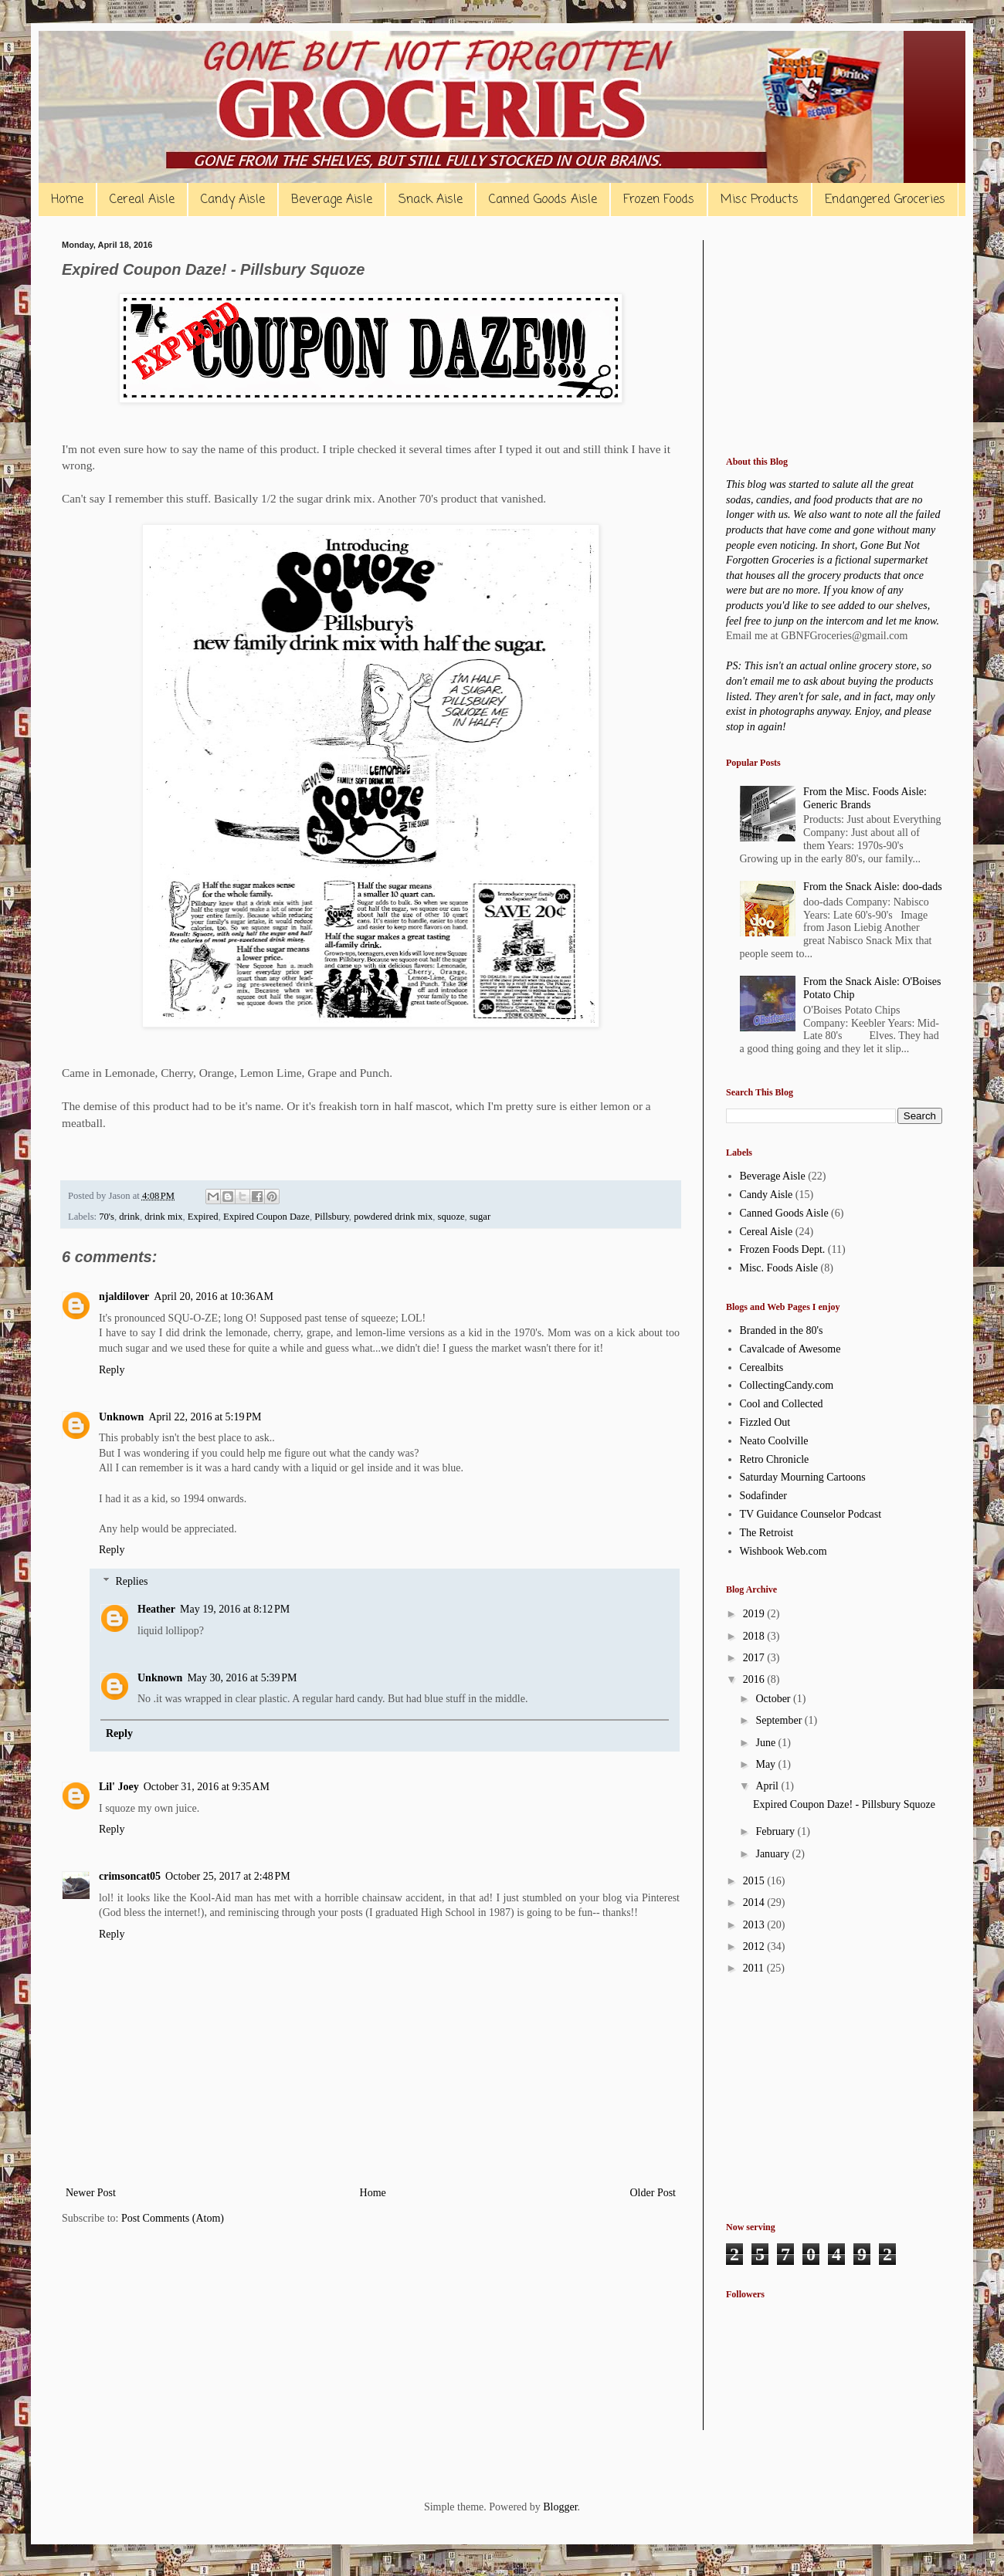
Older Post (653, 2193)
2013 (755, 1925)
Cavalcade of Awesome (790, 1349)
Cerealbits (762, 1367)
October (774, 1698)
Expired (203, 1216)
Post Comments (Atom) (172, 2218)
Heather (156, 1609)
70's (106, 1216)
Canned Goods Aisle (543, 200)
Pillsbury (331, 1216)
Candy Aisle (233, 200)
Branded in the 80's (781, 1330)
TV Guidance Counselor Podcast (811, 1514)
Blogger (560, 2507)
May (766, 1764)
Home (67, 200)
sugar (480, 1216)
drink (129, 1216)
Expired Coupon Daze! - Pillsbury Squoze (844, 1804)
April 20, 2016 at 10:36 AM (213, 1296)
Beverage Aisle (331, 200)
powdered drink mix (393, 1216)
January (773, 1854)
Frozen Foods (658, 200)
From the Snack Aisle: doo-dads (872, 886)
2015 (755, 1881)
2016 (755, 1679)
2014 (755, 1902)
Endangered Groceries (885, 200)
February (776, 1831)
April (768, 1786)
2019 (755, 1614)
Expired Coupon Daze (266, 1216)
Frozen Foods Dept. (783, 1249)
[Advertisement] (834, 336)
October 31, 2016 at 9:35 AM (207, 1786)
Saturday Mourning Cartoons (803, 1477)
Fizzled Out (765, 1422)
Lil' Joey (119, 1786)
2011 (755, 1968)
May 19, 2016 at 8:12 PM (235, 1609)
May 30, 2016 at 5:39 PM (242, 1678)
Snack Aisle (431, 200)
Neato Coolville (774, 1441)
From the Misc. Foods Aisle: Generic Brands (865, 798)
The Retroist (767, 1532)
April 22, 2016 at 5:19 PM (204, 1417)
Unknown (121, 1417)
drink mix (163, 1216)
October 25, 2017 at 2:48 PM (227, 1876)
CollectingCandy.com (787, 1385)
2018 (755, 1636)
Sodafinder (763, 1495)
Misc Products (760, 200)
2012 (755, 1946)
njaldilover (124, 1296)
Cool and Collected (781, 1404)
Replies (131, 1581)
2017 (755, 1658)
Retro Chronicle (774, 1459)
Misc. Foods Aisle (779, 1268)
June (766, 1742)
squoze (451, 1216)
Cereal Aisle (142, 200)
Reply (111, 1370)
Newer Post (91, 2193)
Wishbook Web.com (783, 1551)
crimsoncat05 (130, 1876)
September (779, 1720)
